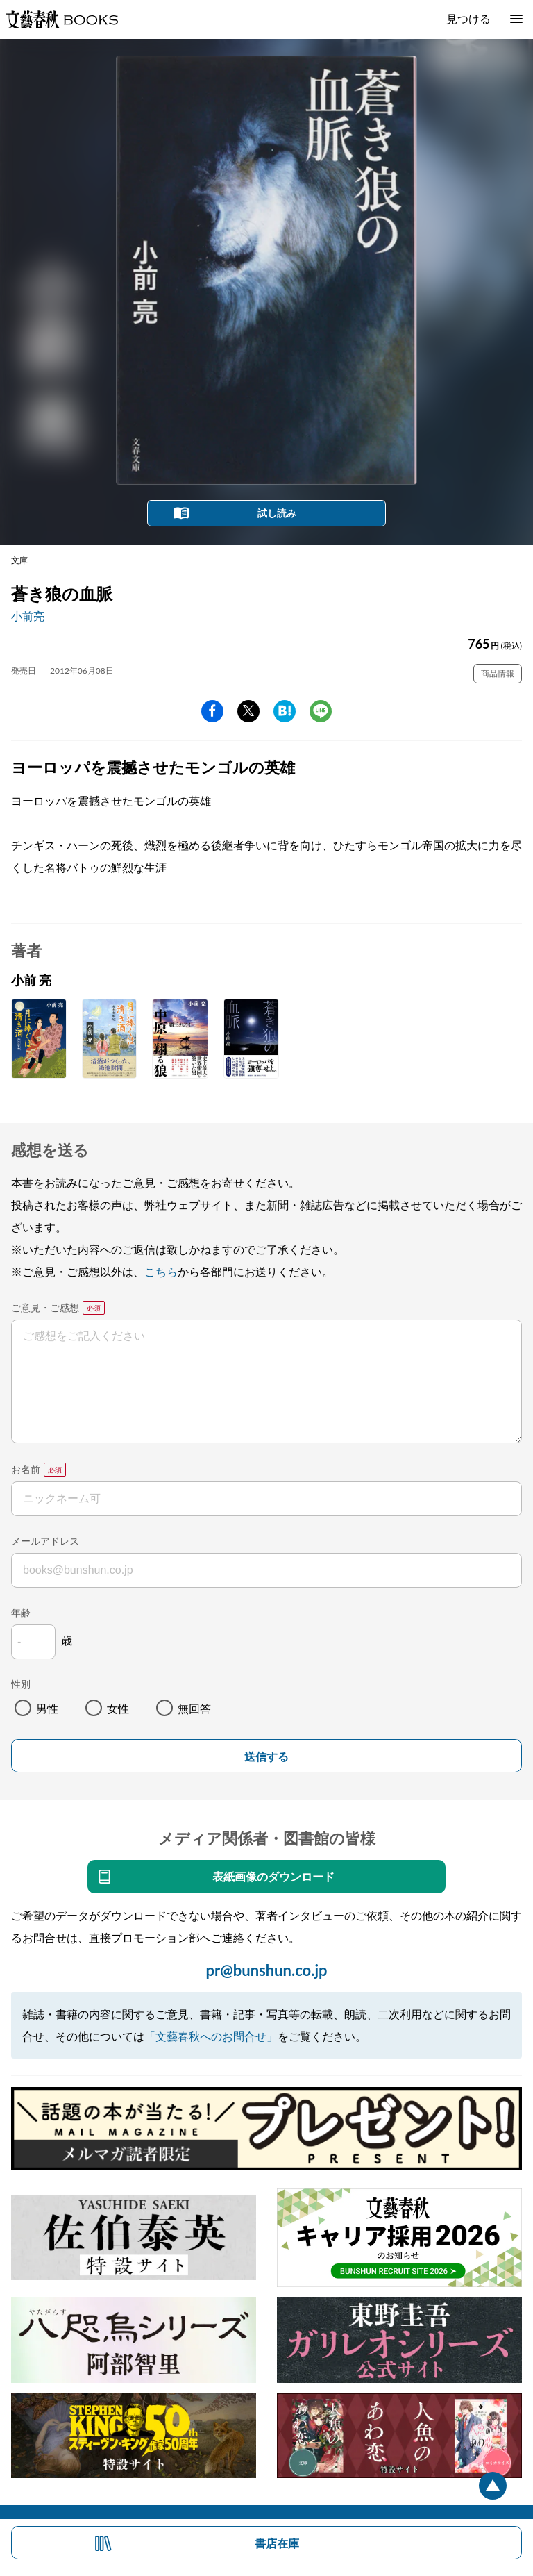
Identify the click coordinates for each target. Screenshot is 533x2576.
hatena (284, 711)
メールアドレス (45, 1541)
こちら (161, 1271)
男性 (47, 1708)
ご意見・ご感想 (45, 1307)
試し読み (276, 513)
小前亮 (27, 615)
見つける (468, 18)
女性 (118, 1708)
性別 (21, 1684)
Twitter (248, 711)
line (321, 711)
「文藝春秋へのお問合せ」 (211, 2036)
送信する (266, 1757)
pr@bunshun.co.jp (266, 1970)
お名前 (25, 1469)
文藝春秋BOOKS (62, 19)
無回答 (194, 1708)
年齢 (21, 1612)
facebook (212, 711)
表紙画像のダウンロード (273, 1876)
